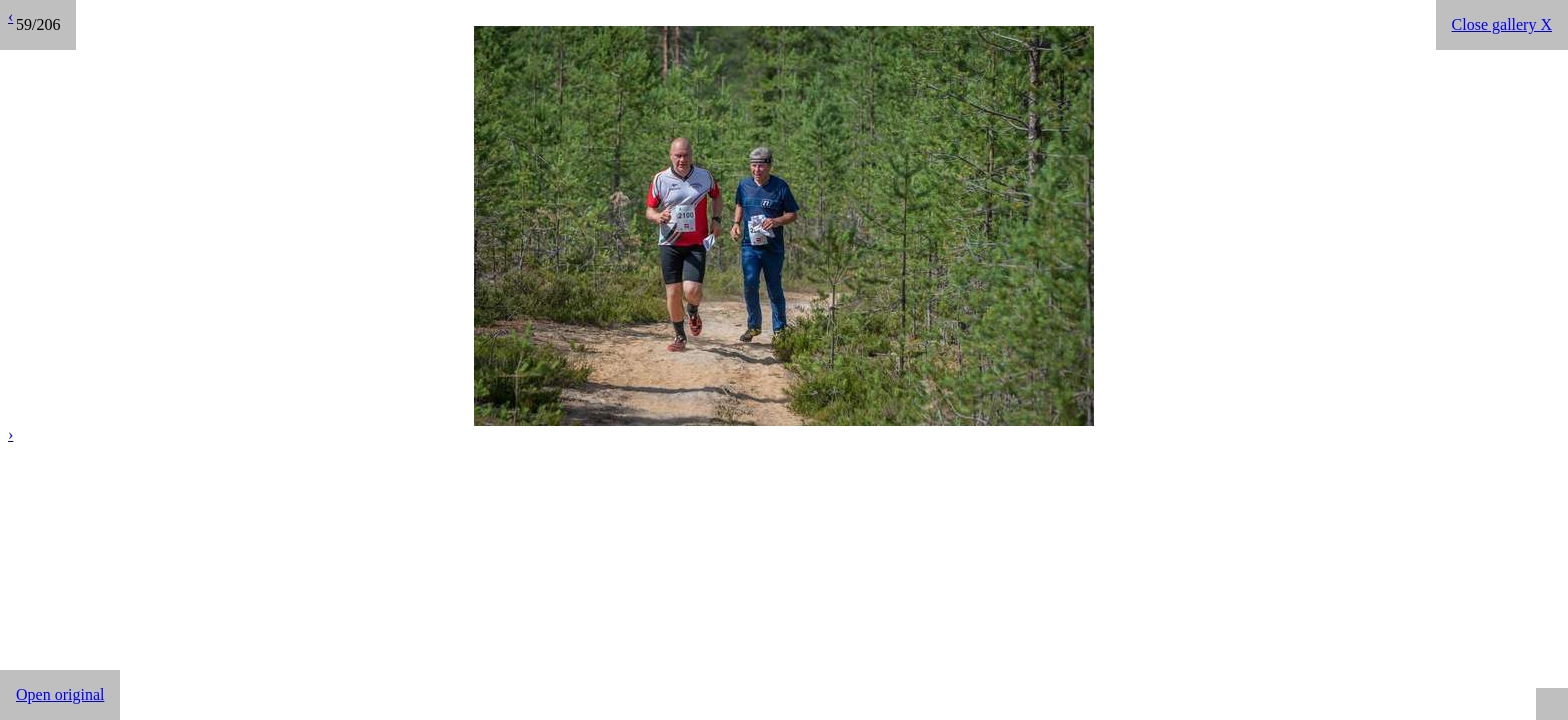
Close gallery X (1502, 24)
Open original (60, 694)
